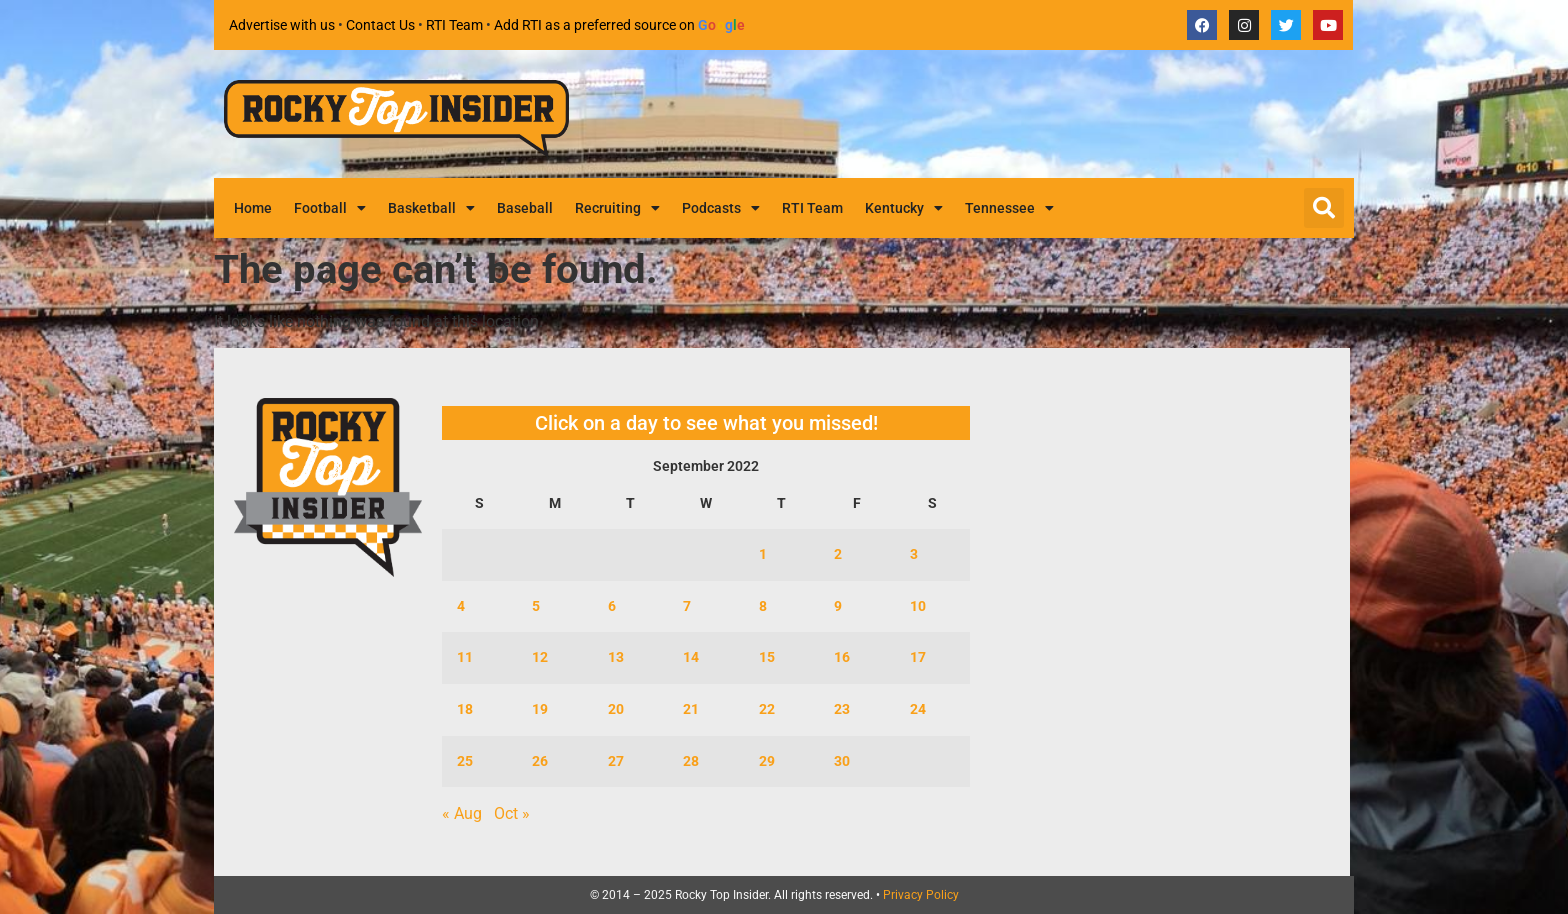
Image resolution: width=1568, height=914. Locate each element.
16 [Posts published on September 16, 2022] (842, 657)
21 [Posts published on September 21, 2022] (691, 709)
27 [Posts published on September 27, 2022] (616, 761)
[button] (1324, 208)
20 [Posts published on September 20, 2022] (616, 709)
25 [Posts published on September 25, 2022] (465, 761)
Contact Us (380, 25)
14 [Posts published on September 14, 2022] (691, 657)
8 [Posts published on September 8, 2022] (763, 606)
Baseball (525, 208)
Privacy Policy (921, 895)
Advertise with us (282, 25)
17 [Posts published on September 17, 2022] (918, 657)
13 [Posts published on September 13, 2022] (616, 657)
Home (253, 208)
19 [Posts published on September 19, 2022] (540, 709)
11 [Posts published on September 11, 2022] (465, 657)
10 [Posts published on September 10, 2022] (918, 606)
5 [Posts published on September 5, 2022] (536, 606)
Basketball (431, 208)
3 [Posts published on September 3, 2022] (914, 554)
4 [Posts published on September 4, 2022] (461, 606)
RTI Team (454, 25)
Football (330, 208)
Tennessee (1009, 208)
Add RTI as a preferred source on (620, 25)
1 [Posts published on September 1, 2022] (763, 554)
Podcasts (721, 208)
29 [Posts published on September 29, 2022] (767, 761)
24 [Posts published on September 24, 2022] (918, 709)
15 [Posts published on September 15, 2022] (767, 657)
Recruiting (617, 208)
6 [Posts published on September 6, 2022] (612, 606)
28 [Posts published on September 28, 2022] (691, 761)
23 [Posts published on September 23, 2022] (842, 709)
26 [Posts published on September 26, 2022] (540, 761)
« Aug (462, 813)
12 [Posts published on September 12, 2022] (540, 657)
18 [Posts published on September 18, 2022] (465, 709)
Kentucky (904, 208)
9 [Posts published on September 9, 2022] (838, 606)
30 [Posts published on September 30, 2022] (842, 761)
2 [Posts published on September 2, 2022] (838, 554)
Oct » (512, 813)
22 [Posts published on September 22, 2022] (767, 709)
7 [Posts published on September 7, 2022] (687, 606)
